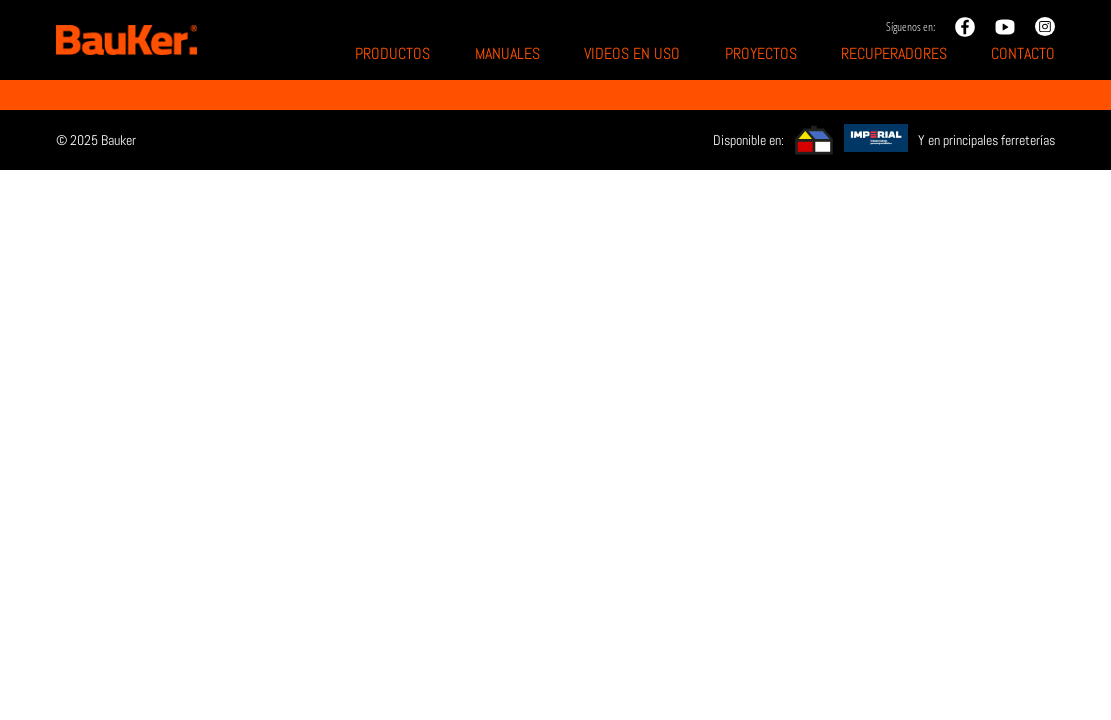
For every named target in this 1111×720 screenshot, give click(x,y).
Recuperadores (894, 53)
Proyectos (761, 53)
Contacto (1023, 53)
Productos (392, 53)
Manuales (507, 53)
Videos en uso (632, 53)
